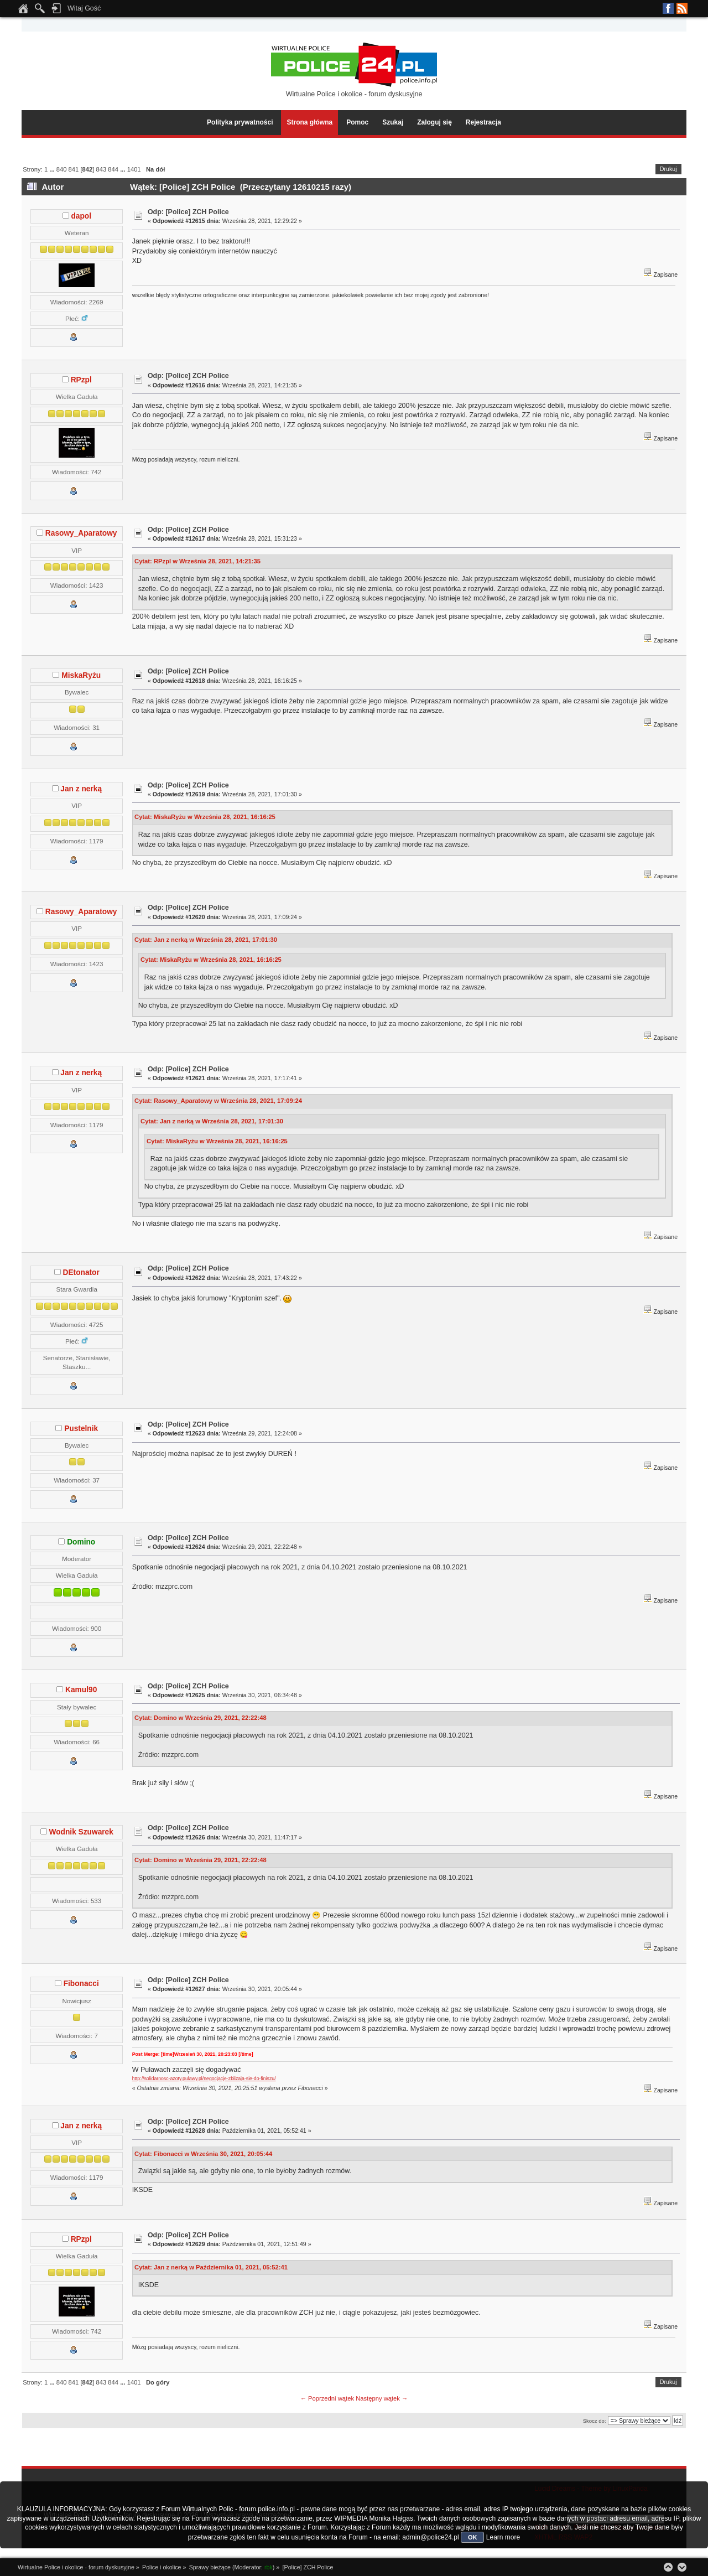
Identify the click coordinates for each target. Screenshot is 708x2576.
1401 (134, 169)
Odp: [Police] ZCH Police (188, 212)
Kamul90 (81, 1690)
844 (113, 169)
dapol (81, 216)
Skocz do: (594, 2421)
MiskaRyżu (81, 675)
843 (101, 169)
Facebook (668, 8)
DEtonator (81, 1272)
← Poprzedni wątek (327, 2398)
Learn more (503, 2537)
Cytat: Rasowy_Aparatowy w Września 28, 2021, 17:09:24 (218, 1100)
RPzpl (81, 380)
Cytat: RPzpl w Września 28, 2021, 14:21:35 (197, 561)
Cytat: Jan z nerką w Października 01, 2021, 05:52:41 (211, 2267)
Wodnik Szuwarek (81, 1832)
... (52, 169)
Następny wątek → (382, 2398)
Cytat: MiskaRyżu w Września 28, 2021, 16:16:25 (204, 816)
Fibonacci (81, 1983)
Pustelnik (81, 1428)
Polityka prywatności (240, 122)
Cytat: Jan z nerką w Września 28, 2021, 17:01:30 (205, 939)
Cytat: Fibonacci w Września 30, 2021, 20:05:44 (203, 2153)
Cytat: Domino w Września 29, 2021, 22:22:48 (200, 1717)
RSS (682, 8)
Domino (81, 1542)
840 (61, 169)
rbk (268, 2567)
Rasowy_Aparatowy (81, 533)
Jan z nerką (81, 789)
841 (74, 169)
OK (472, 2537)
